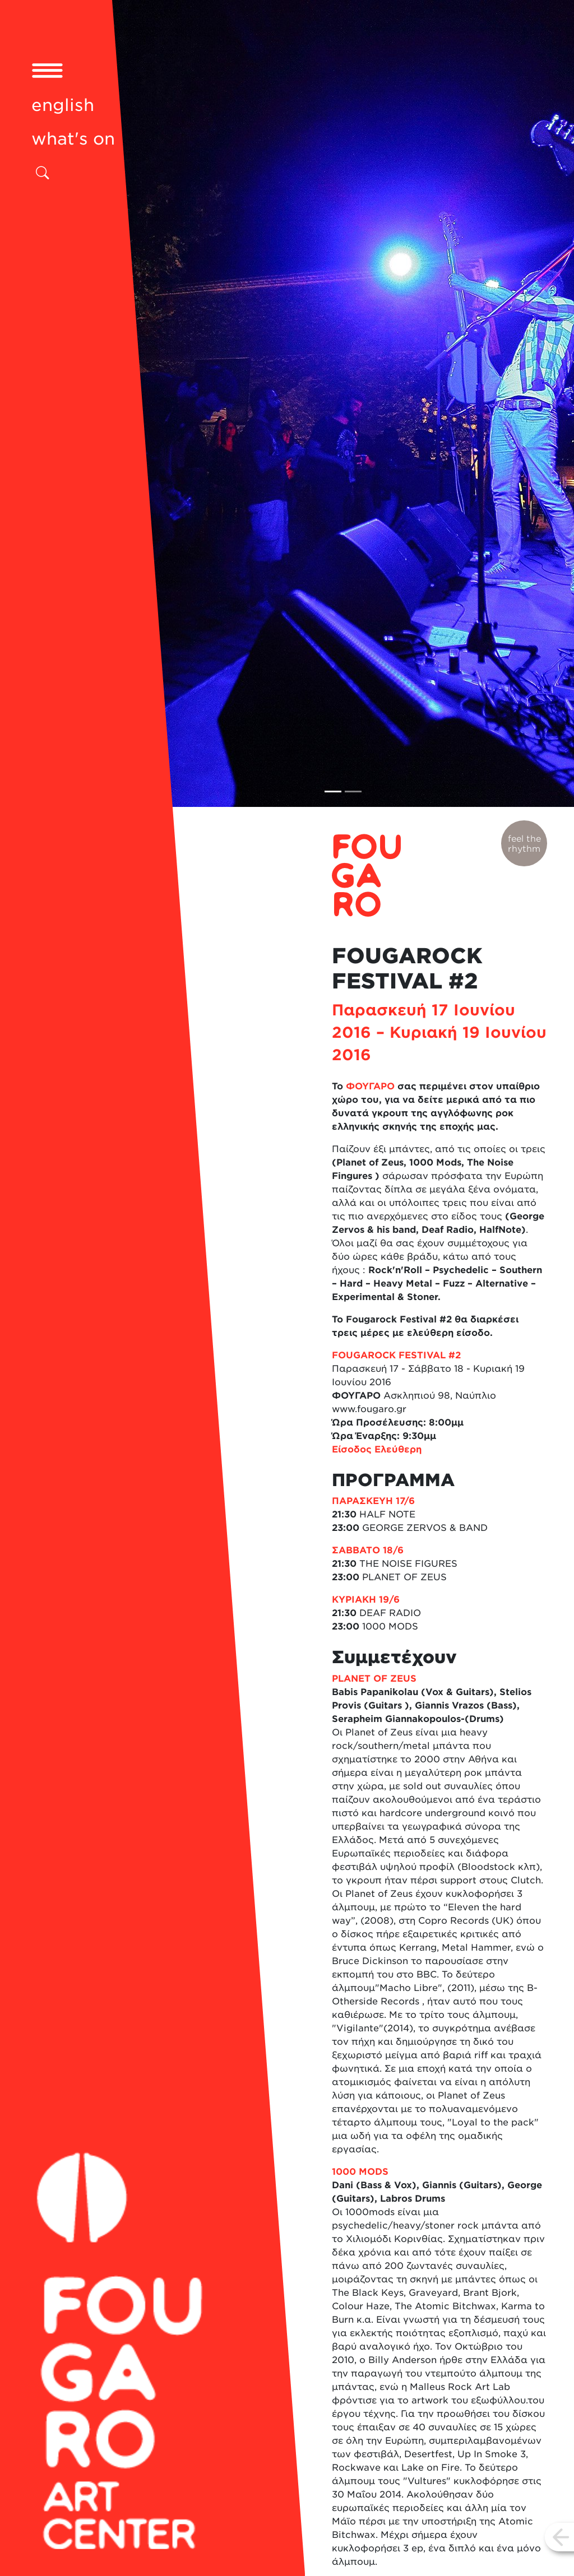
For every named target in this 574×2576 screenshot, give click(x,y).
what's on (73, 138)
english (62, 105)
